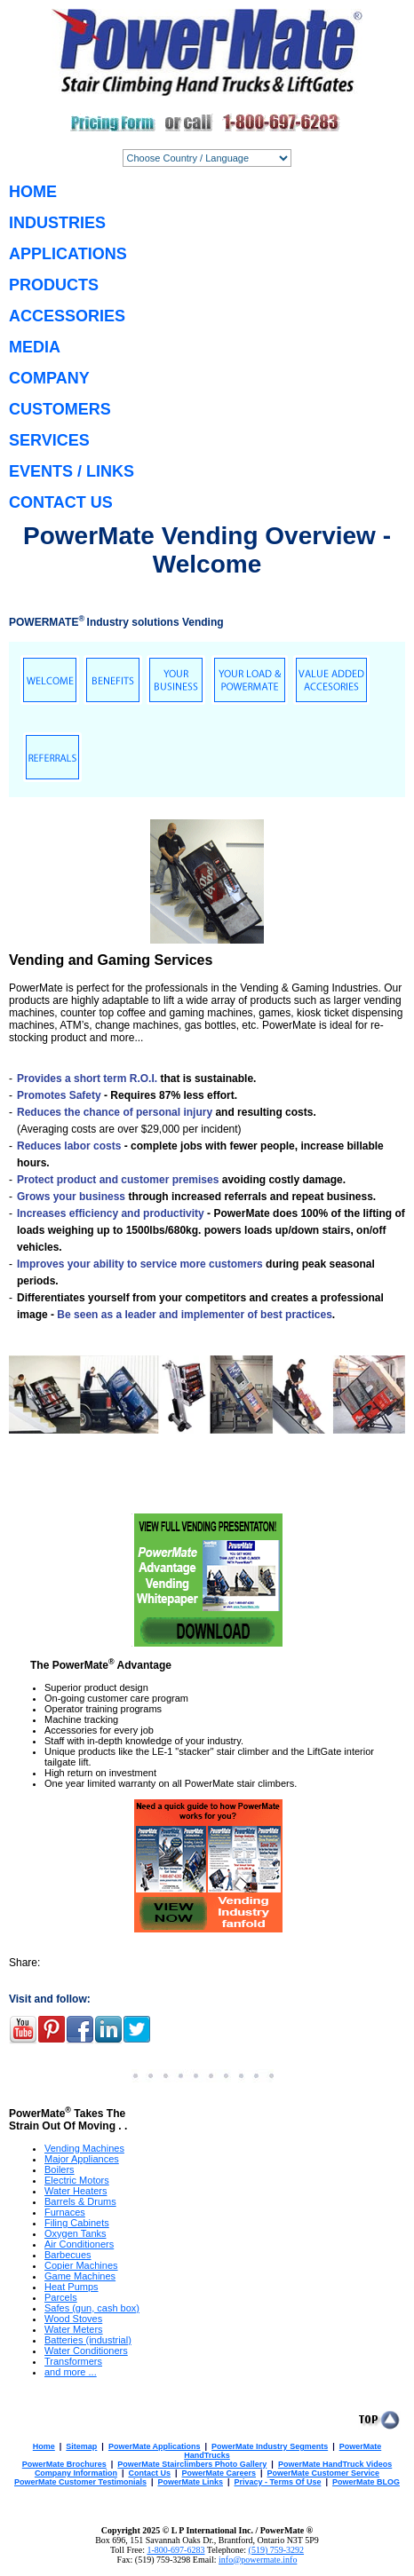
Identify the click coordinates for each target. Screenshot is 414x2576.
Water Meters (73, 2329)
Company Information (76, 2473)
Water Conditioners (86, 2350)
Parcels (60, 2297)
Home (44, 2446)
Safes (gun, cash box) (91, 2308)
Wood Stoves (73, 2318)
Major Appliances (81, 2158)
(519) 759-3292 (277, 2550)
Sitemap (81, 2446)
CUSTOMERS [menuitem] (60, 409)
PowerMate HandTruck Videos (335, 2464)
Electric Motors (76, 2180)
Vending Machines (84, 2148)
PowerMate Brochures (64, 2464)
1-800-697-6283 (175, 2550)
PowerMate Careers (218, 2473)
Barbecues (68, 2254)
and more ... (70, 2372)
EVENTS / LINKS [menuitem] (71, 471)
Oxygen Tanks (75, 2233)
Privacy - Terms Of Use (278, 2481)
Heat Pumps (71, 2286)
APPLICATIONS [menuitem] (68, 254)
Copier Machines (81, 2265)
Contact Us (149, 2473)
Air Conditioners (79, 2244)
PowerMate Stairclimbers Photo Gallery (192, 2464)
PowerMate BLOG (366, 2481)
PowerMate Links (190, 2481)
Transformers (73, 2361)
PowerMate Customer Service (323, 2473)
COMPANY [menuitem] (49, 378)
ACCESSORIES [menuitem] (67, 316)
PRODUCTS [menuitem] (54, 285)
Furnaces (64, 2212)
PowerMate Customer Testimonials (80, 2481)
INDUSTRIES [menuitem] (57, 223)
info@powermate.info (258, 2559)
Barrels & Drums (80, 2201)
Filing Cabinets (76, 2222)
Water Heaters (75, 2190)
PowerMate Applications (154, 2446)
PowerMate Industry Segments (269, 2446)
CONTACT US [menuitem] (61, 502)
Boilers (59, 2169)
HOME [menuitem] (33, 192)
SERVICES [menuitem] (49, 440)
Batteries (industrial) (87, 2340)
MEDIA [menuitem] (34, 347)
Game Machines (79, 2276)
